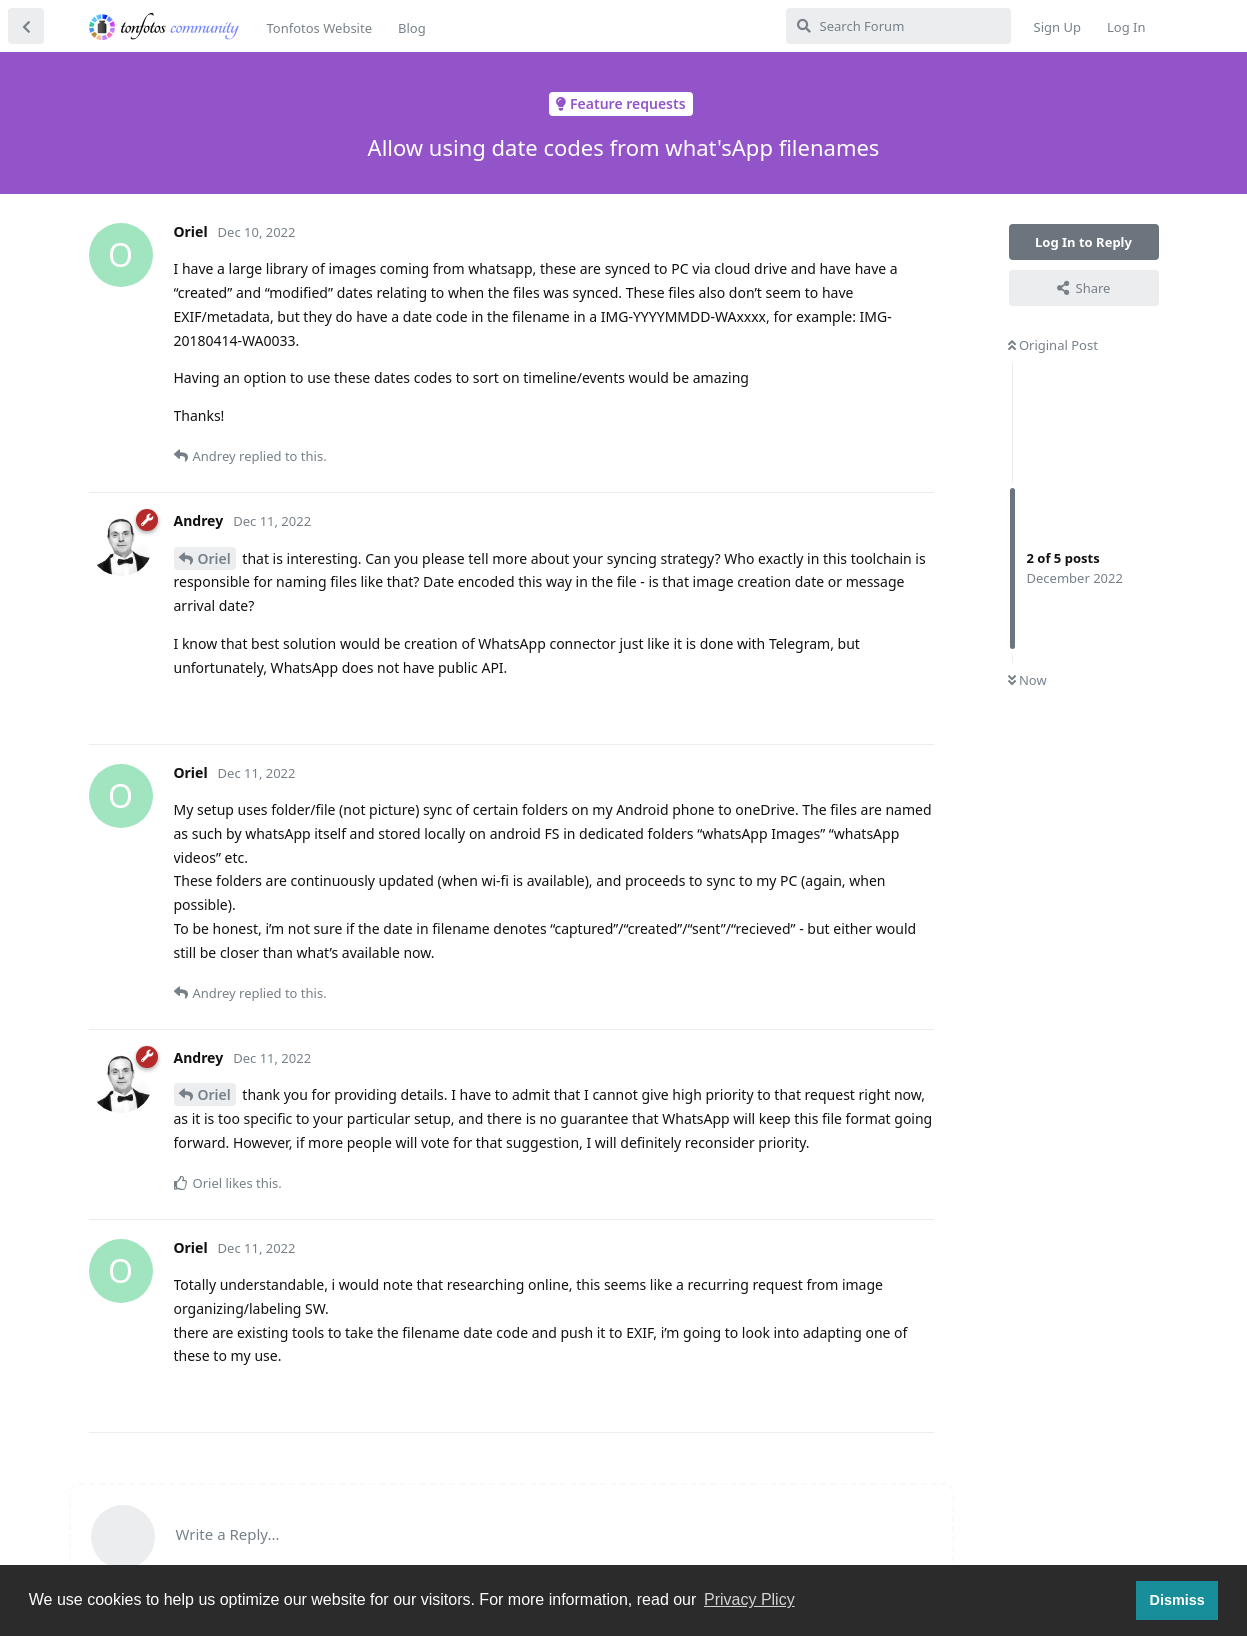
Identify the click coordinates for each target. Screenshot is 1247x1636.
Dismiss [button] (1176, 1600)
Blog (412, 28)
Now (1027, 680)
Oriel (214, 558)
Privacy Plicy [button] (749, 1599)
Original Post (1053, 345)
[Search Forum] (898, 26)
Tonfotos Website (319, 28)
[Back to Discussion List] (26, 26)
